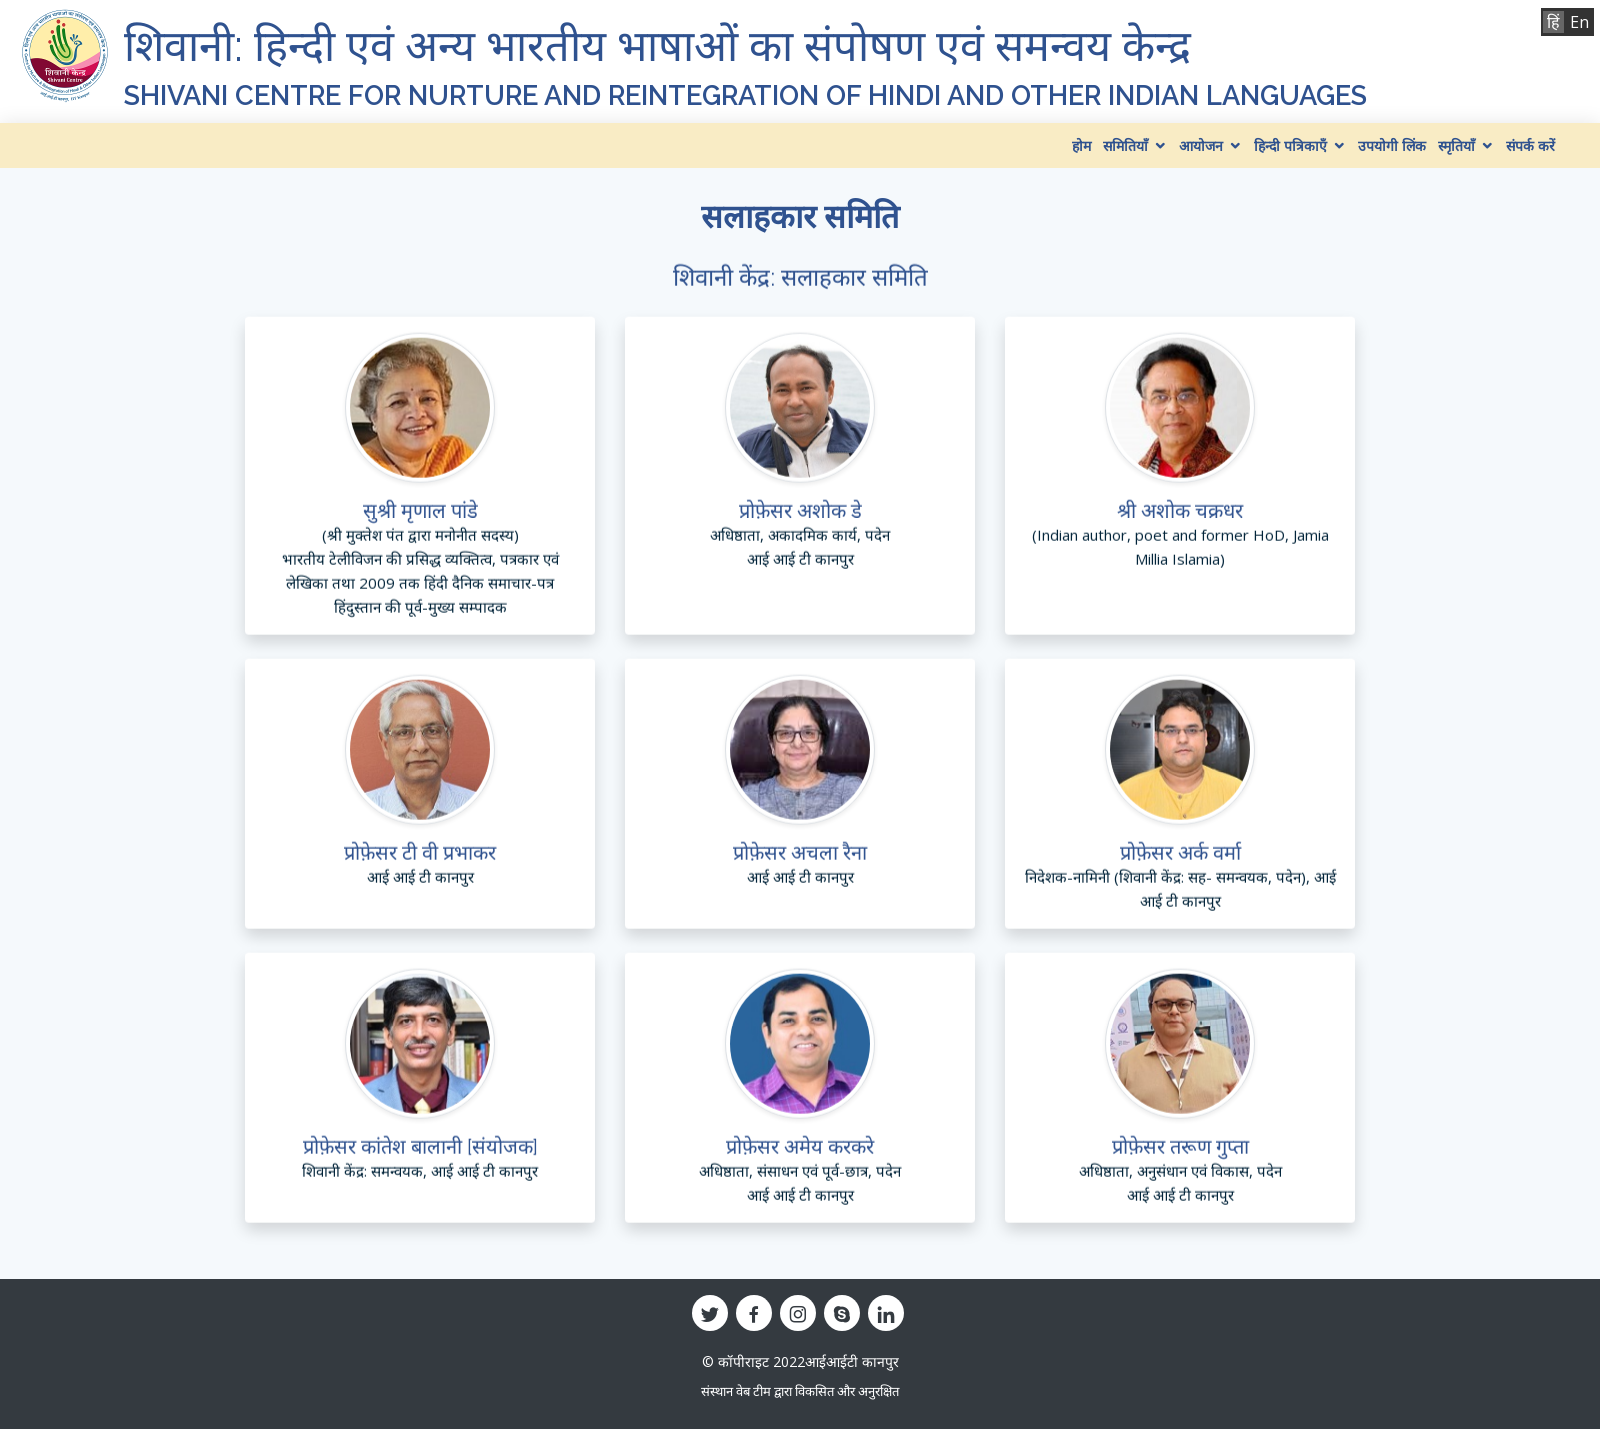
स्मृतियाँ (1456, 145)
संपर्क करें (1530, 145)
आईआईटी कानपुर (852, 1361)
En (1579, 22)
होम (1081, 145)
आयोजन (1201, 145)
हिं (1553, 22)
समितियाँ (1125, 145)
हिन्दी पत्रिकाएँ (1290, 145)
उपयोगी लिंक (1392, 145)
